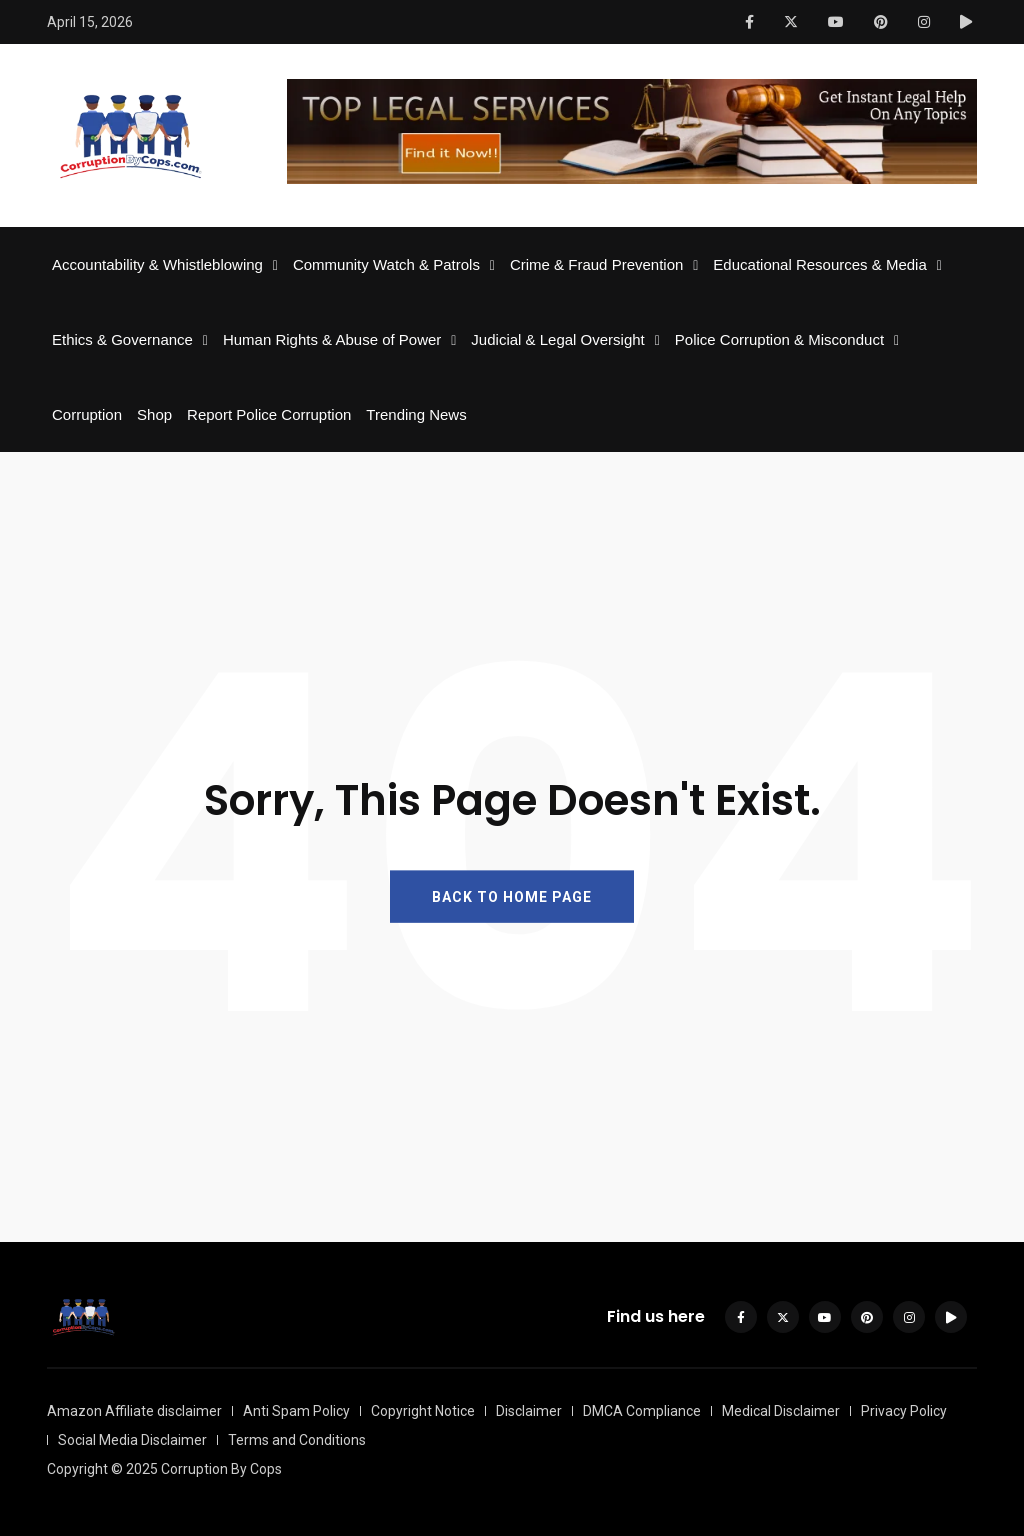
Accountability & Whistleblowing (157, 264)
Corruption (87, 414)
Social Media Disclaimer (132, 1440)
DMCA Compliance (642, 1411)
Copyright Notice (423, 1411)
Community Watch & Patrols (386, 264)
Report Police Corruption (269, 414)
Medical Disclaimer (781, 1411)
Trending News (416, 414)
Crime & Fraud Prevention (596, 264)
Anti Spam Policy (296, 1411)
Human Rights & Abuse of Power (332, 339)
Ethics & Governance (122, 339)
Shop (154, 414)
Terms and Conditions (297, 1440)
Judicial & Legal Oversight (557, 339)
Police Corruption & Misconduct (779, 339)
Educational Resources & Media (819, 264)
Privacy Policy (904, 1411)
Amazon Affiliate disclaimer (134, 1411)
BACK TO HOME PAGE (512, 896)
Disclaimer (529, 1411)
